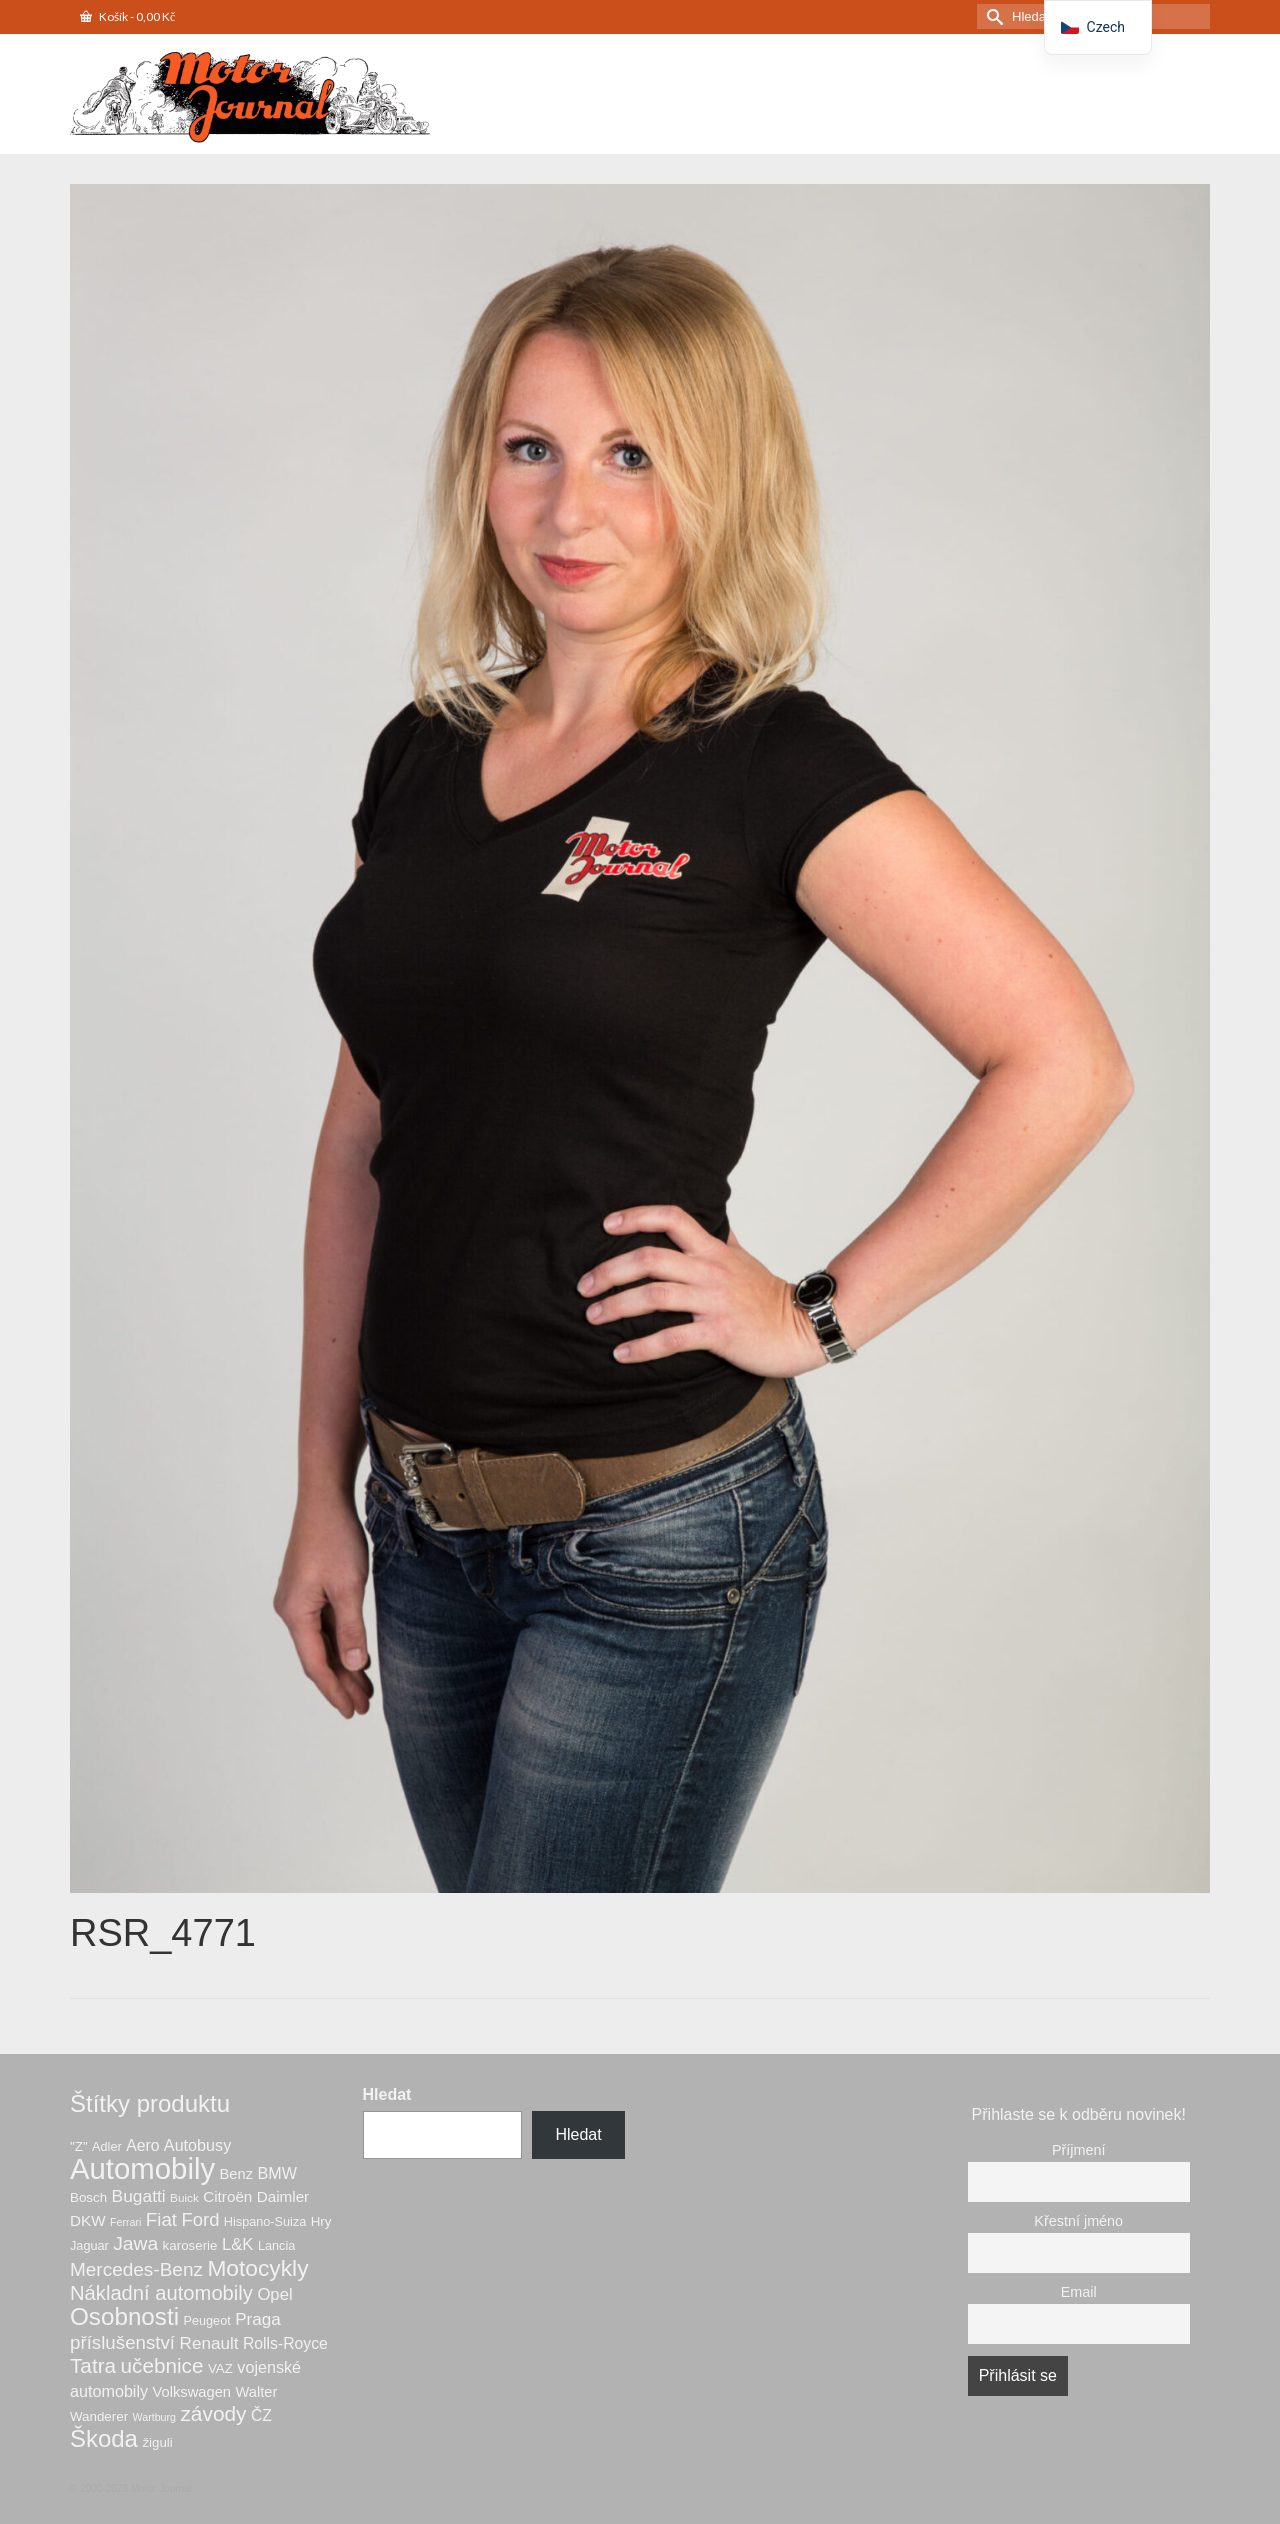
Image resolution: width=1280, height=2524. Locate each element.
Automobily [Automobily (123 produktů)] (142, 2168)
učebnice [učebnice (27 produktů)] (162, 2365)
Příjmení (1079, 2150)
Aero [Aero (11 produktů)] (142, 2145)
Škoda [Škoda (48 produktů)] (104, 2438)
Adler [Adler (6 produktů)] (107, 2147)
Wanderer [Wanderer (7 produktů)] (99, 2416)
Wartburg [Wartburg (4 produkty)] (154, 2417)
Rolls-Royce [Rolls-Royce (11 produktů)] (285, 2343)
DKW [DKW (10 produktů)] (88, 2220)
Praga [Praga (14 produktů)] (258, 2319)
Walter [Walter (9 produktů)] (256, 2392)
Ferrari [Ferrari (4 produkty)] (125, 2222)
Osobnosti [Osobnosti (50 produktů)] (124, 2316)
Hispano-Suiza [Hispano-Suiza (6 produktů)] (265, 2222)
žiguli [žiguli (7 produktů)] (157, 2442)
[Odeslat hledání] (992, 16)
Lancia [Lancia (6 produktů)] (276, 2246)
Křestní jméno (1078, 2221)
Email (1079, 2292)
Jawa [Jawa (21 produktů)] (135, 2243)
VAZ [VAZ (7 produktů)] (220, 2368)
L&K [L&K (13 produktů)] (238, 2244)
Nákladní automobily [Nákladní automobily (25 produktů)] (161, 2293)
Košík (127, 16)
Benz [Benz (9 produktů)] (236, 2174)
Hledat (387, 2094)
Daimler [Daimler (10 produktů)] (283, 2196)
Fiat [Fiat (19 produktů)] (161, 2219)
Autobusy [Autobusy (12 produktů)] (197, 2145)
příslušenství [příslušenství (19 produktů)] (122, 2342)
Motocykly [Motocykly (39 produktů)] (257, 2268)
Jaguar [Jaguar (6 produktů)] (89, 2246)
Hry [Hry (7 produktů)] (321, 2221)
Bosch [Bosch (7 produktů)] (88, 2197)
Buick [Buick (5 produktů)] (184, 2197)
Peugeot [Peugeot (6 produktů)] (207, 2321)
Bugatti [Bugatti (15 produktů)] (139, 2196)
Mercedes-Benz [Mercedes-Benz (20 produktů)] (136, 2269)
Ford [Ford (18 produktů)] (200, 2219)
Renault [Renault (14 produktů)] (209, 2343)
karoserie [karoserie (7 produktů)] (190, 2245)
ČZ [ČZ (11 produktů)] (261, 2415)
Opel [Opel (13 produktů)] (274, 2294)
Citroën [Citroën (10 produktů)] (227, 2196)
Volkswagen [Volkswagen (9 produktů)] (192, 2392)
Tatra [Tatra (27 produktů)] (93, 2365)
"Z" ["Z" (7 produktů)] (79, 2146)
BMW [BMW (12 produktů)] (276, 2173)
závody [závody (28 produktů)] (213, 2413)
